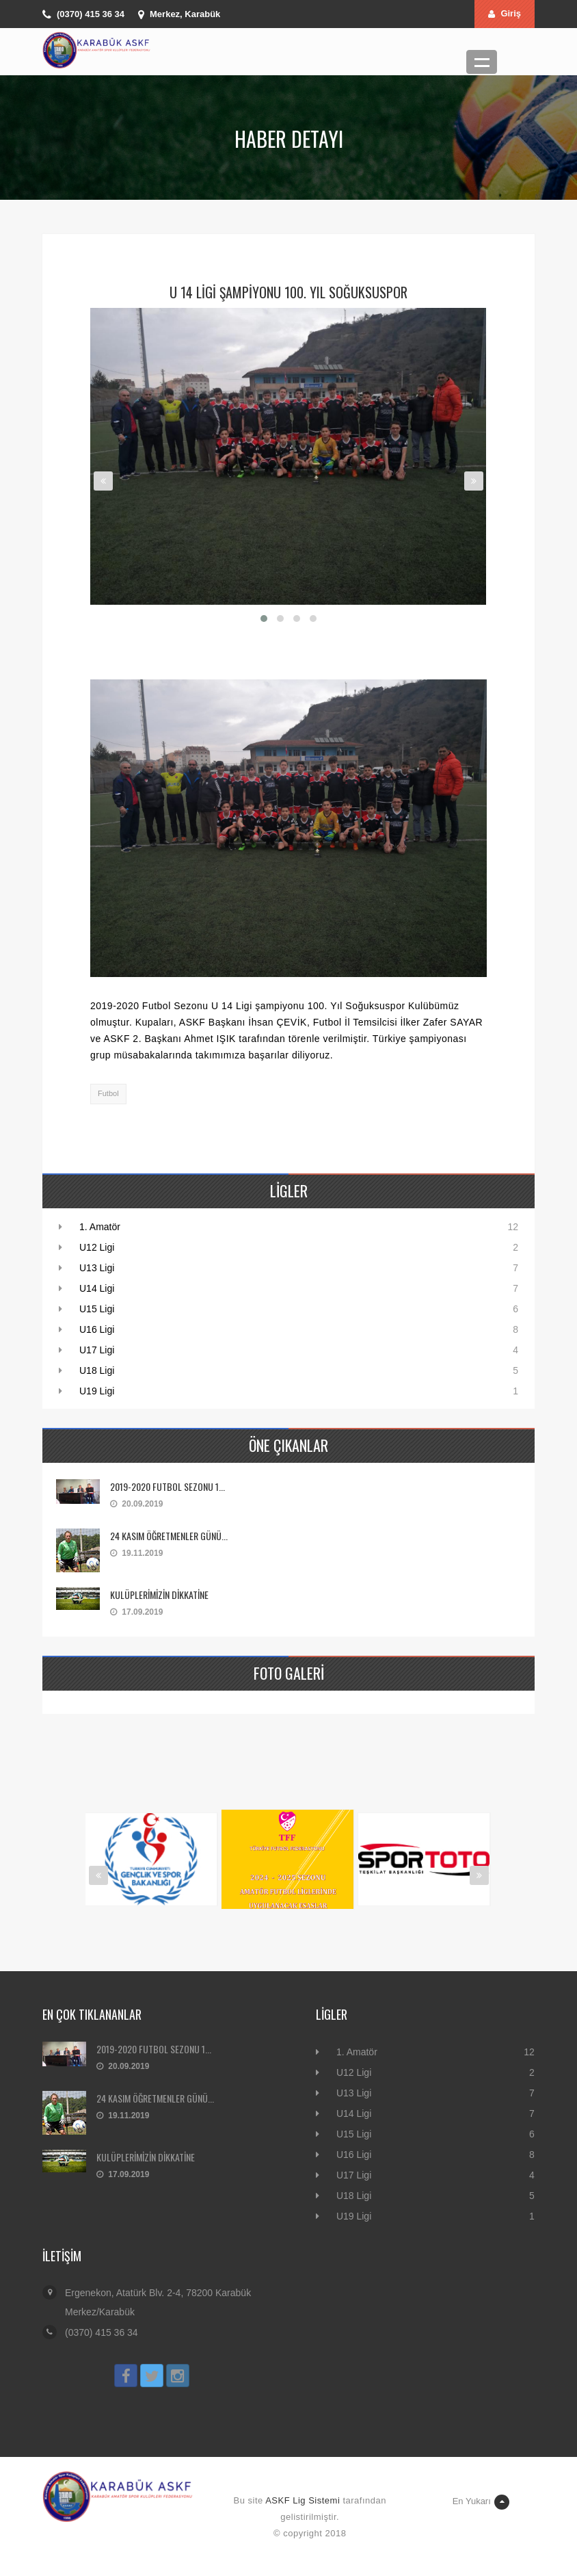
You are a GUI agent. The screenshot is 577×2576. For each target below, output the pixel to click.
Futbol (108, 1093)
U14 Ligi (96, 1288)
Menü (481, 62)
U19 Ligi (96, 1390)
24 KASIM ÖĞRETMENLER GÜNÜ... (169, 1535)
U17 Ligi (96, 1349)
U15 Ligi (96, 1308)
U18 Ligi (96, 1370)
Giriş (504, 13)
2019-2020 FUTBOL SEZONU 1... (167, 1486)
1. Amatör (99, 1226)
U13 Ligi (96, 1267)
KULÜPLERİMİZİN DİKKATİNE (159, 1594)
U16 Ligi (96, 1329)
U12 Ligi (96, 1247)
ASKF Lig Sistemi (302, 2500)
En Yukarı (481, 2502)
